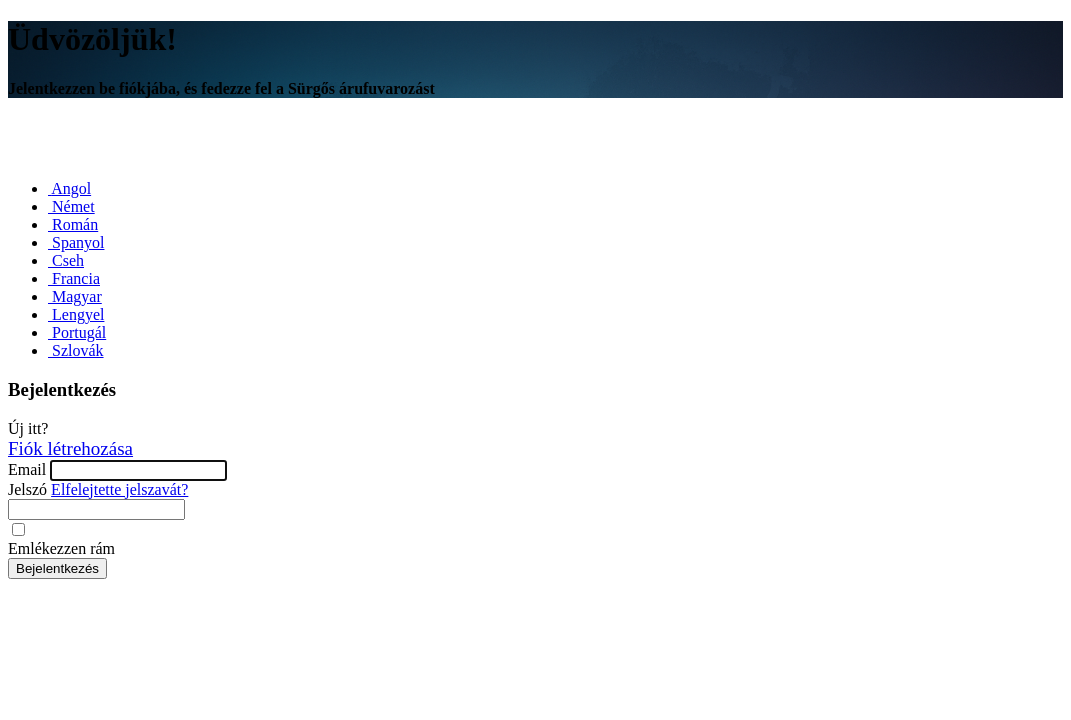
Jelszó (27, 489)
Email (27, 469)
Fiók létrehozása (70, 448)
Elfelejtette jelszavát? (119, 489)
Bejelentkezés (57, 568)
